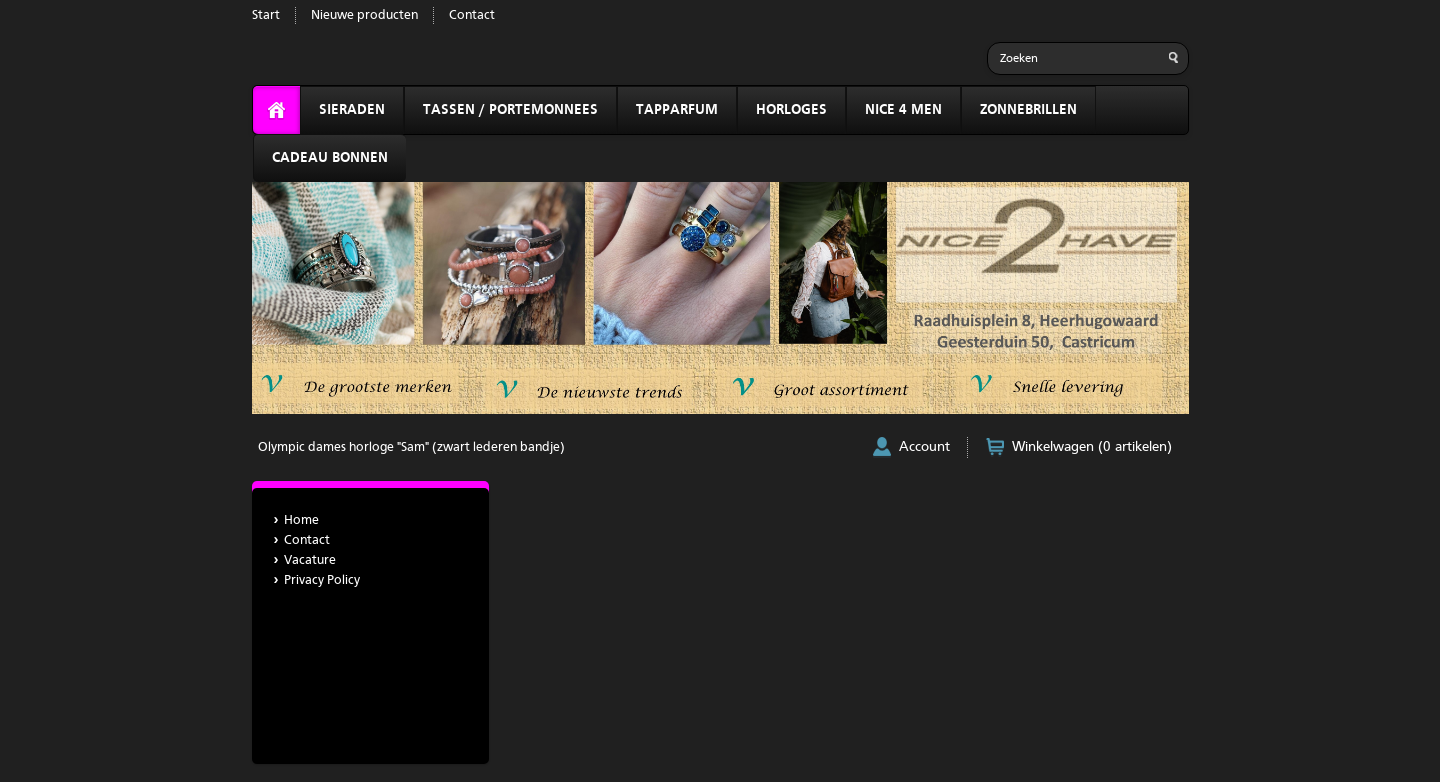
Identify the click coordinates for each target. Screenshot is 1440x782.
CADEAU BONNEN (330, 158)
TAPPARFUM (677, 110)
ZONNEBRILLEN (1028, 110)
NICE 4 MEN (903, 110)
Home (301, 520)
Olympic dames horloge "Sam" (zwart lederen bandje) (411, 447)
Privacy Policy (322, 580)
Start (266, 15)
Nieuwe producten (364, 15)
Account (924, 447)
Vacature (310, 560)
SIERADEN (352, 110)
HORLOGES (791, 110)
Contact (472, 15)
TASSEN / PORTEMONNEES (510, 110)
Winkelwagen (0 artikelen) (1092, 447)
